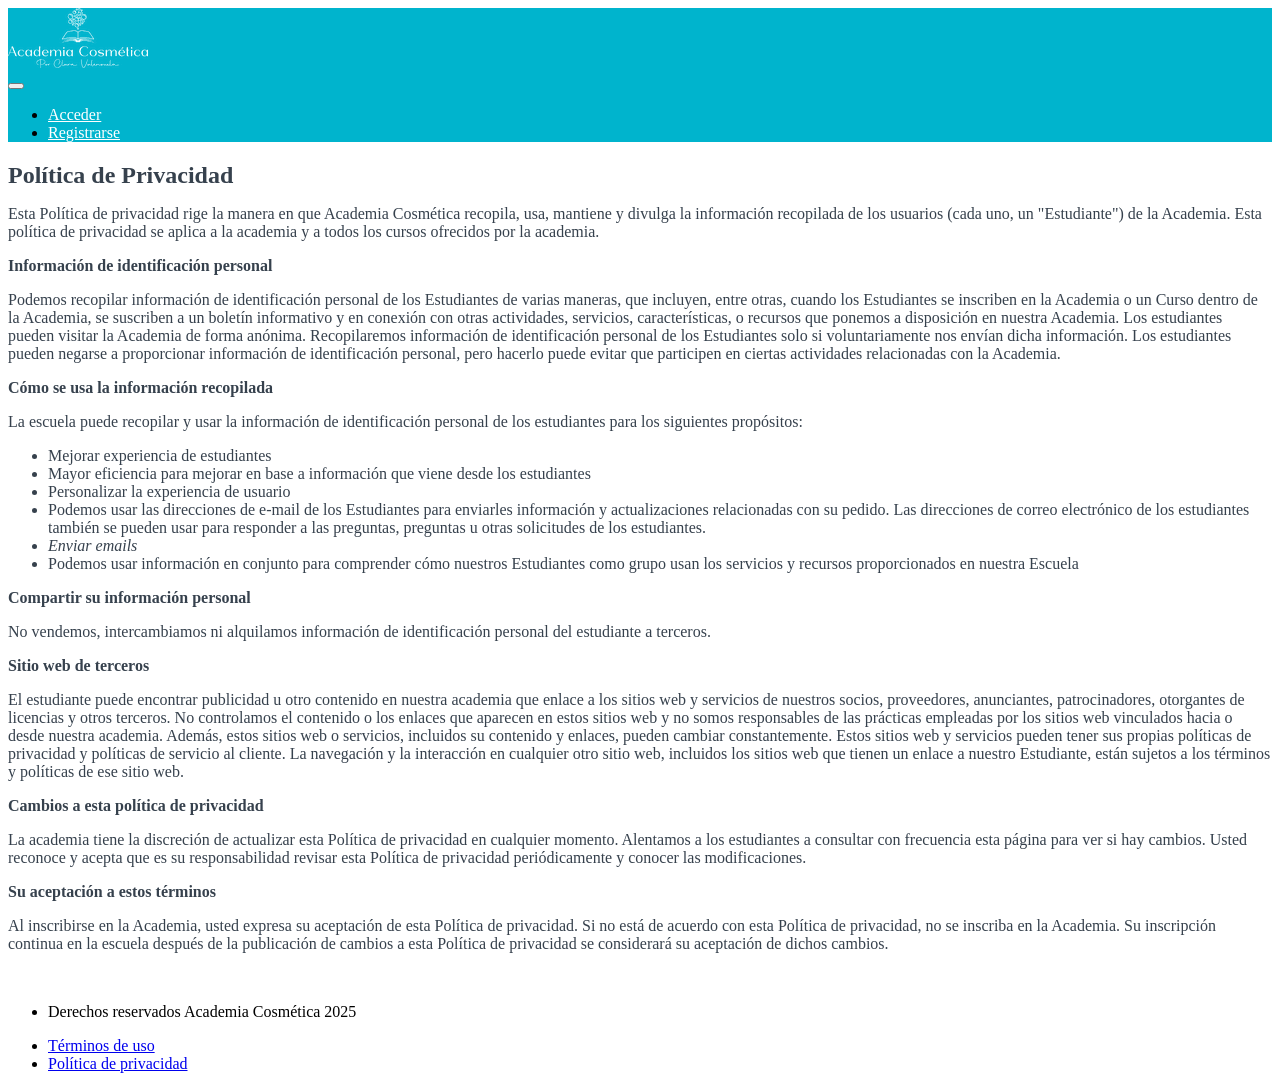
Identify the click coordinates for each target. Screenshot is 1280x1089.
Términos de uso (101, 1045)
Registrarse (84, 132)
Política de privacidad (118, 1063)
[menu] (640, 124)
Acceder (74, 114)
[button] (16, 86)
